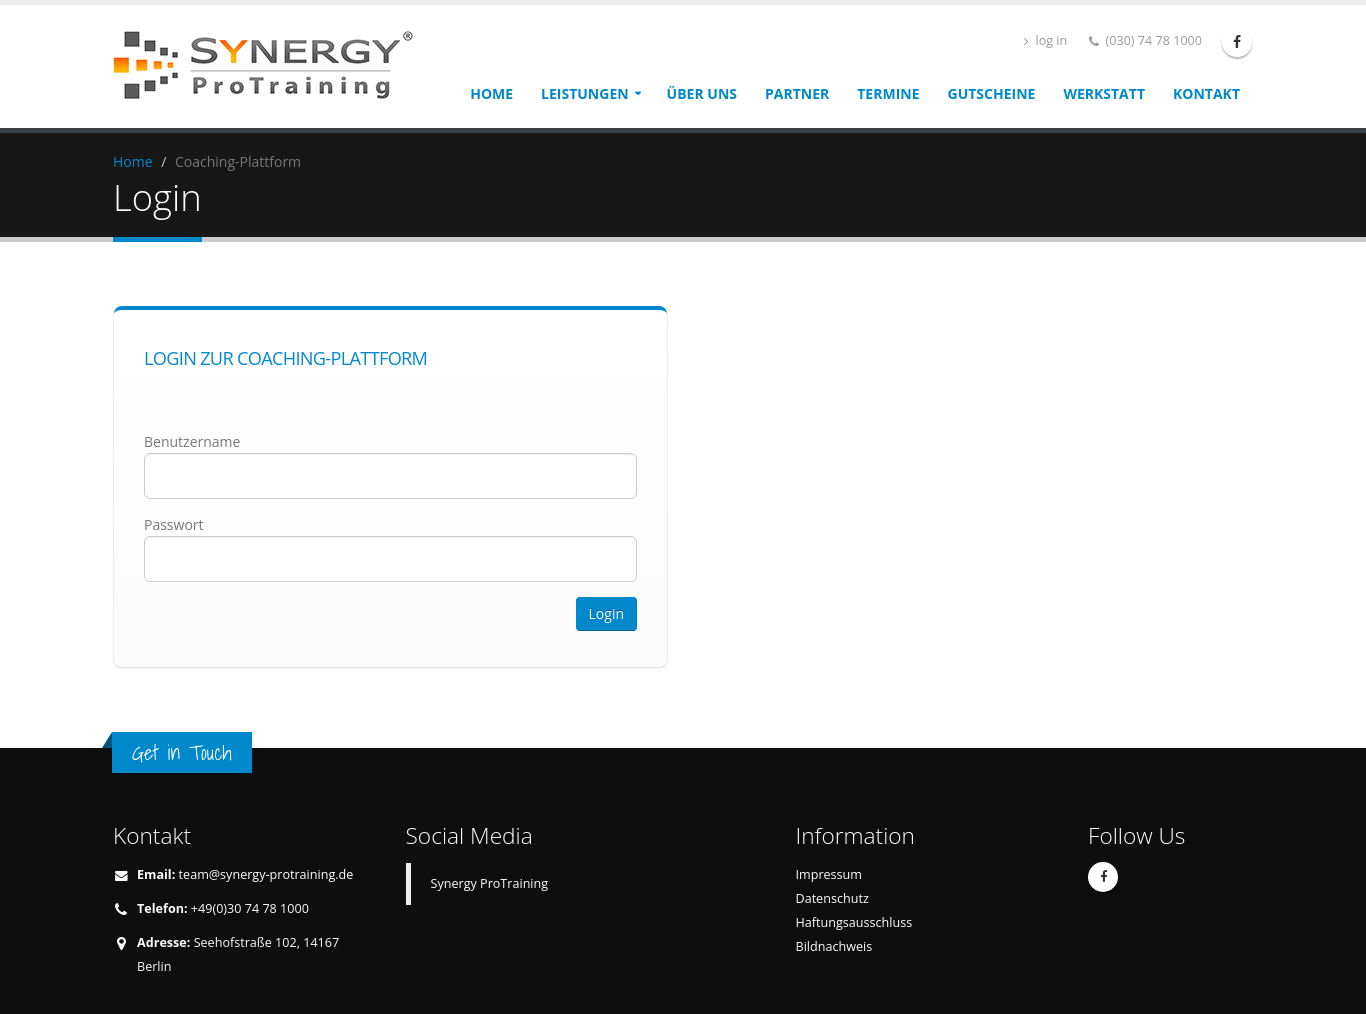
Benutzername (192, 441)
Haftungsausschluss (854, 922)
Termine (888, 93)
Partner (797, 93)
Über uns (702, 93)
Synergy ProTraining (490, 883)
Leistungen (585, 93)
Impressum (829, 874)
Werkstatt (1104, 93)
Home (491, 93)
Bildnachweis (834, 946)
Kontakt (1206, 93)
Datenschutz (832, 898)
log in (1045, 40)
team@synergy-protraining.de (266, 874)
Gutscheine (992, 93)
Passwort (174, 524)
